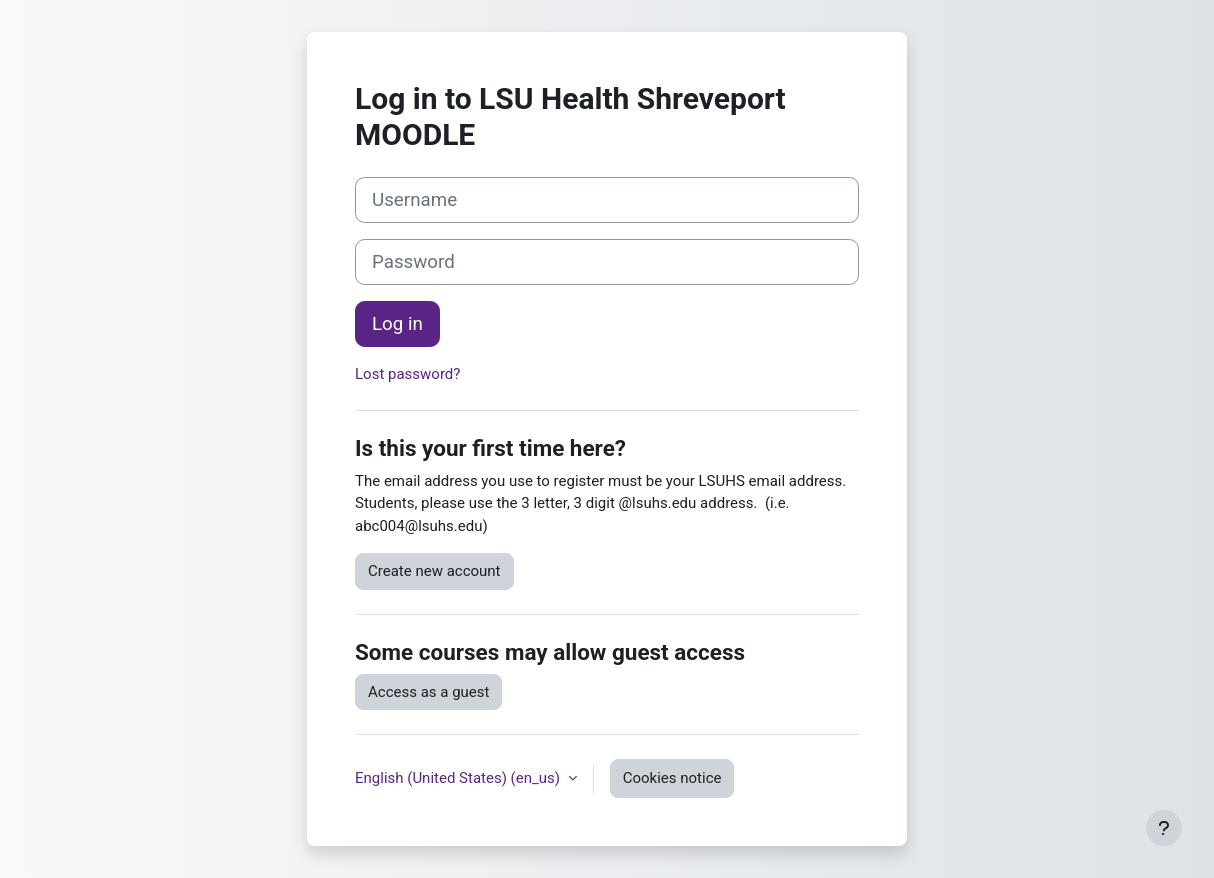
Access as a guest (428, 692)
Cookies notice (672, 778)
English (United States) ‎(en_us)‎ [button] (459, 778)
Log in (397, 324)
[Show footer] (1164, 828)
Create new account (434, 571)
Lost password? (407, 374)
